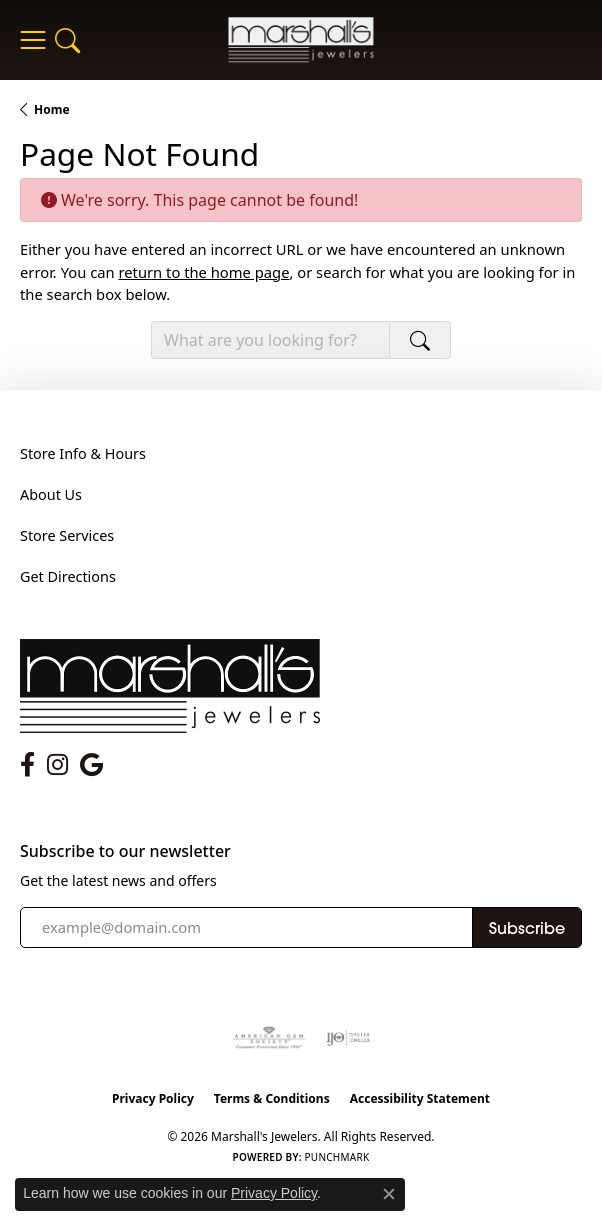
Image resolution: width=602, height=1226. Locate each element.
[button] (67, 40)
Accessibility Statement (420, 1098)
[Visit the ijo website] (348, 1038)
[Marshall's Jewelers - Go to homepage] (170, 684)
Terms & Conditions (272, 1098)
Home (52, 109)
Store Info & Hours (83, 453)
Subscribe (527, 928)
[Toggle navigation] (32, 40)
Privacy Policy (153, 1098)
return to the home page (203, 272)
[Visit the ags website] (269, 1038)
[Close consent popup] (389, 1194)
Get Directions (68, 576)
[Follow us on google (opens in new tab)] (91, 765)
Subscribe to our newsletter (125, 851)
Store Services (67, 535)
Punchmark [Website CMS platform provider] (337, 1157)
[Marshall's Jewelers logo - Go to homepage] (301, 39)
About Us (51, 494)
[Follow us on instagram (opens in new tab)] (57, 765)
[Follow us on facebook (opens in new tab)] (27, 765)
